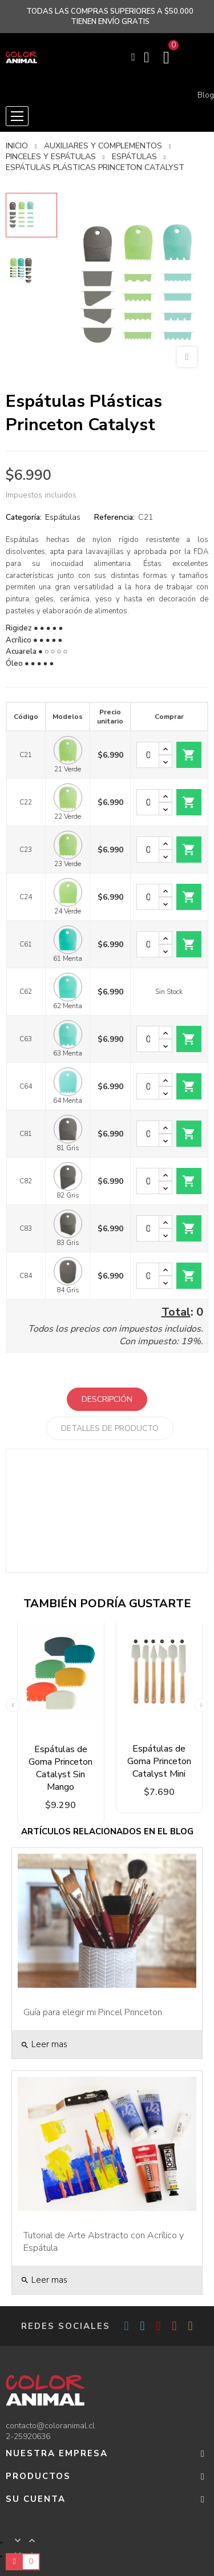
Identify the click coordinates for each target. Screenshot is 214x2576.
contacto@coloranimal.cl (50, 2425)
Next (201, 1702)
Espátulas (62, 517)
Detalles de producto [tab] (110, 1428)
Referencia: (114, 517)
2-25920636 (28, 2436)
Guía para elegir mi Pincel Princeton (92, 2012)
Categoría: (24, 517)
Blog (205, 95)
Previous (13, 1702)
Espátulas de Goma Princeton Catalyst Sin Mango (60, 1768)
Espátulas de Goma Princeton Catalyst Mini (159, 1761)
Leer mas (44, 2044)
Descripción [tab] (107, 1399)
